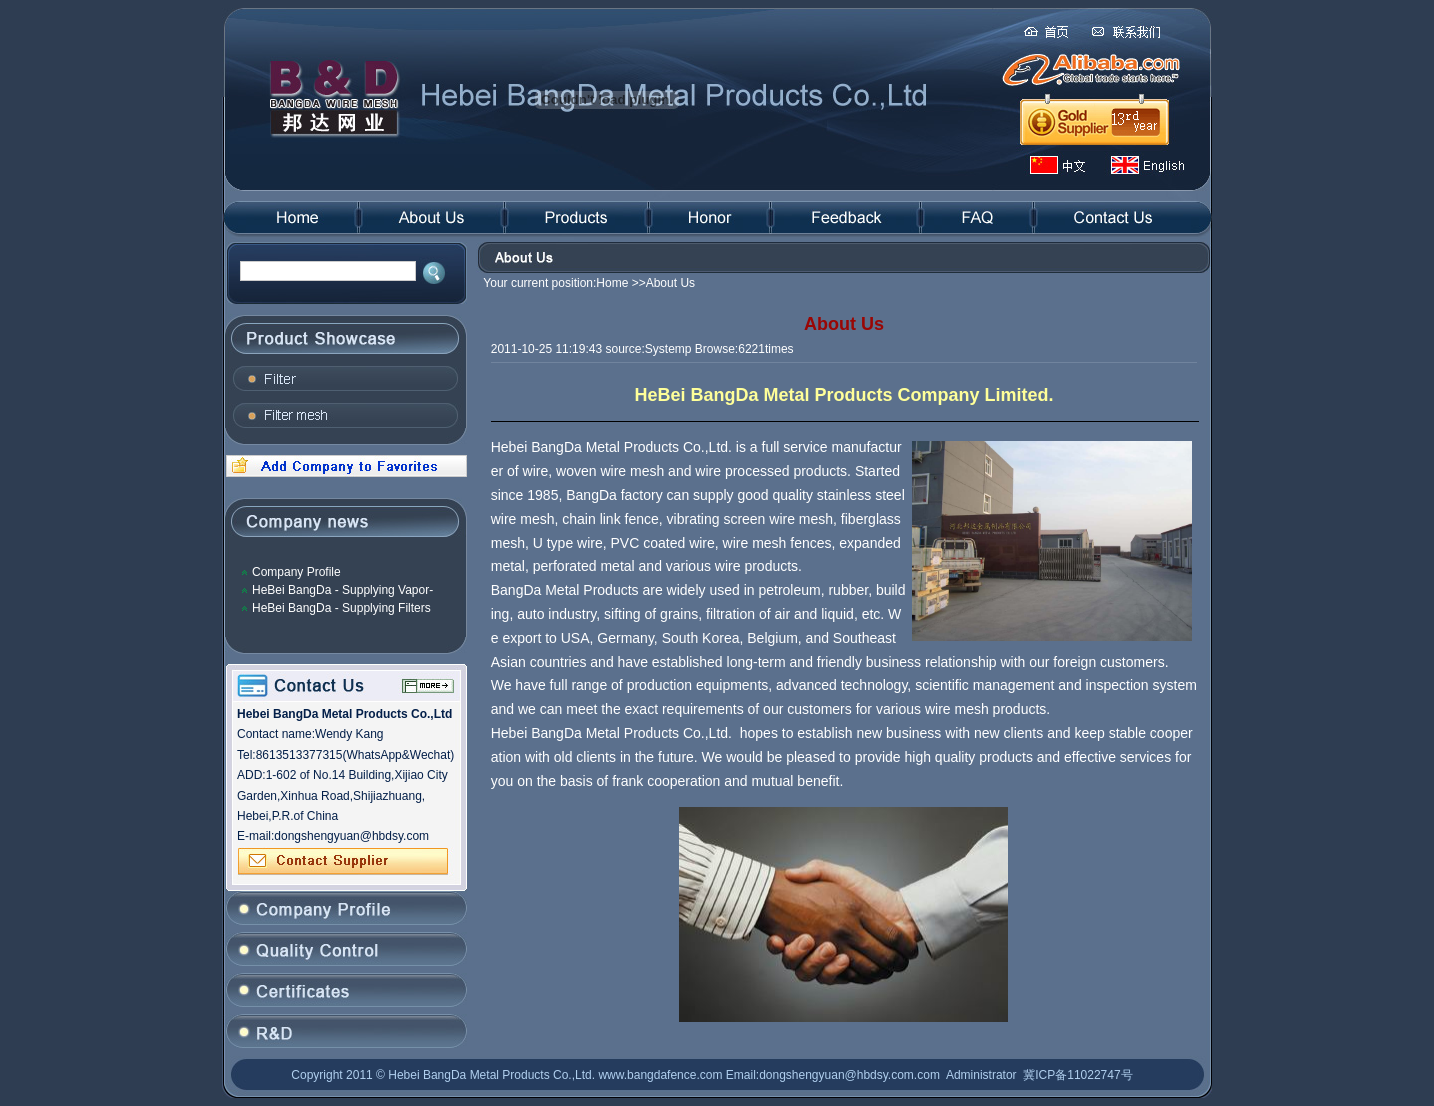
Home (612, 283)
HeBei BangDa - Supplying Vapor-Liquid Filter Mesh (342, 590)
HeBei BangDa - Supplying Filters (341, 608)
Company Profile (296, 572)
